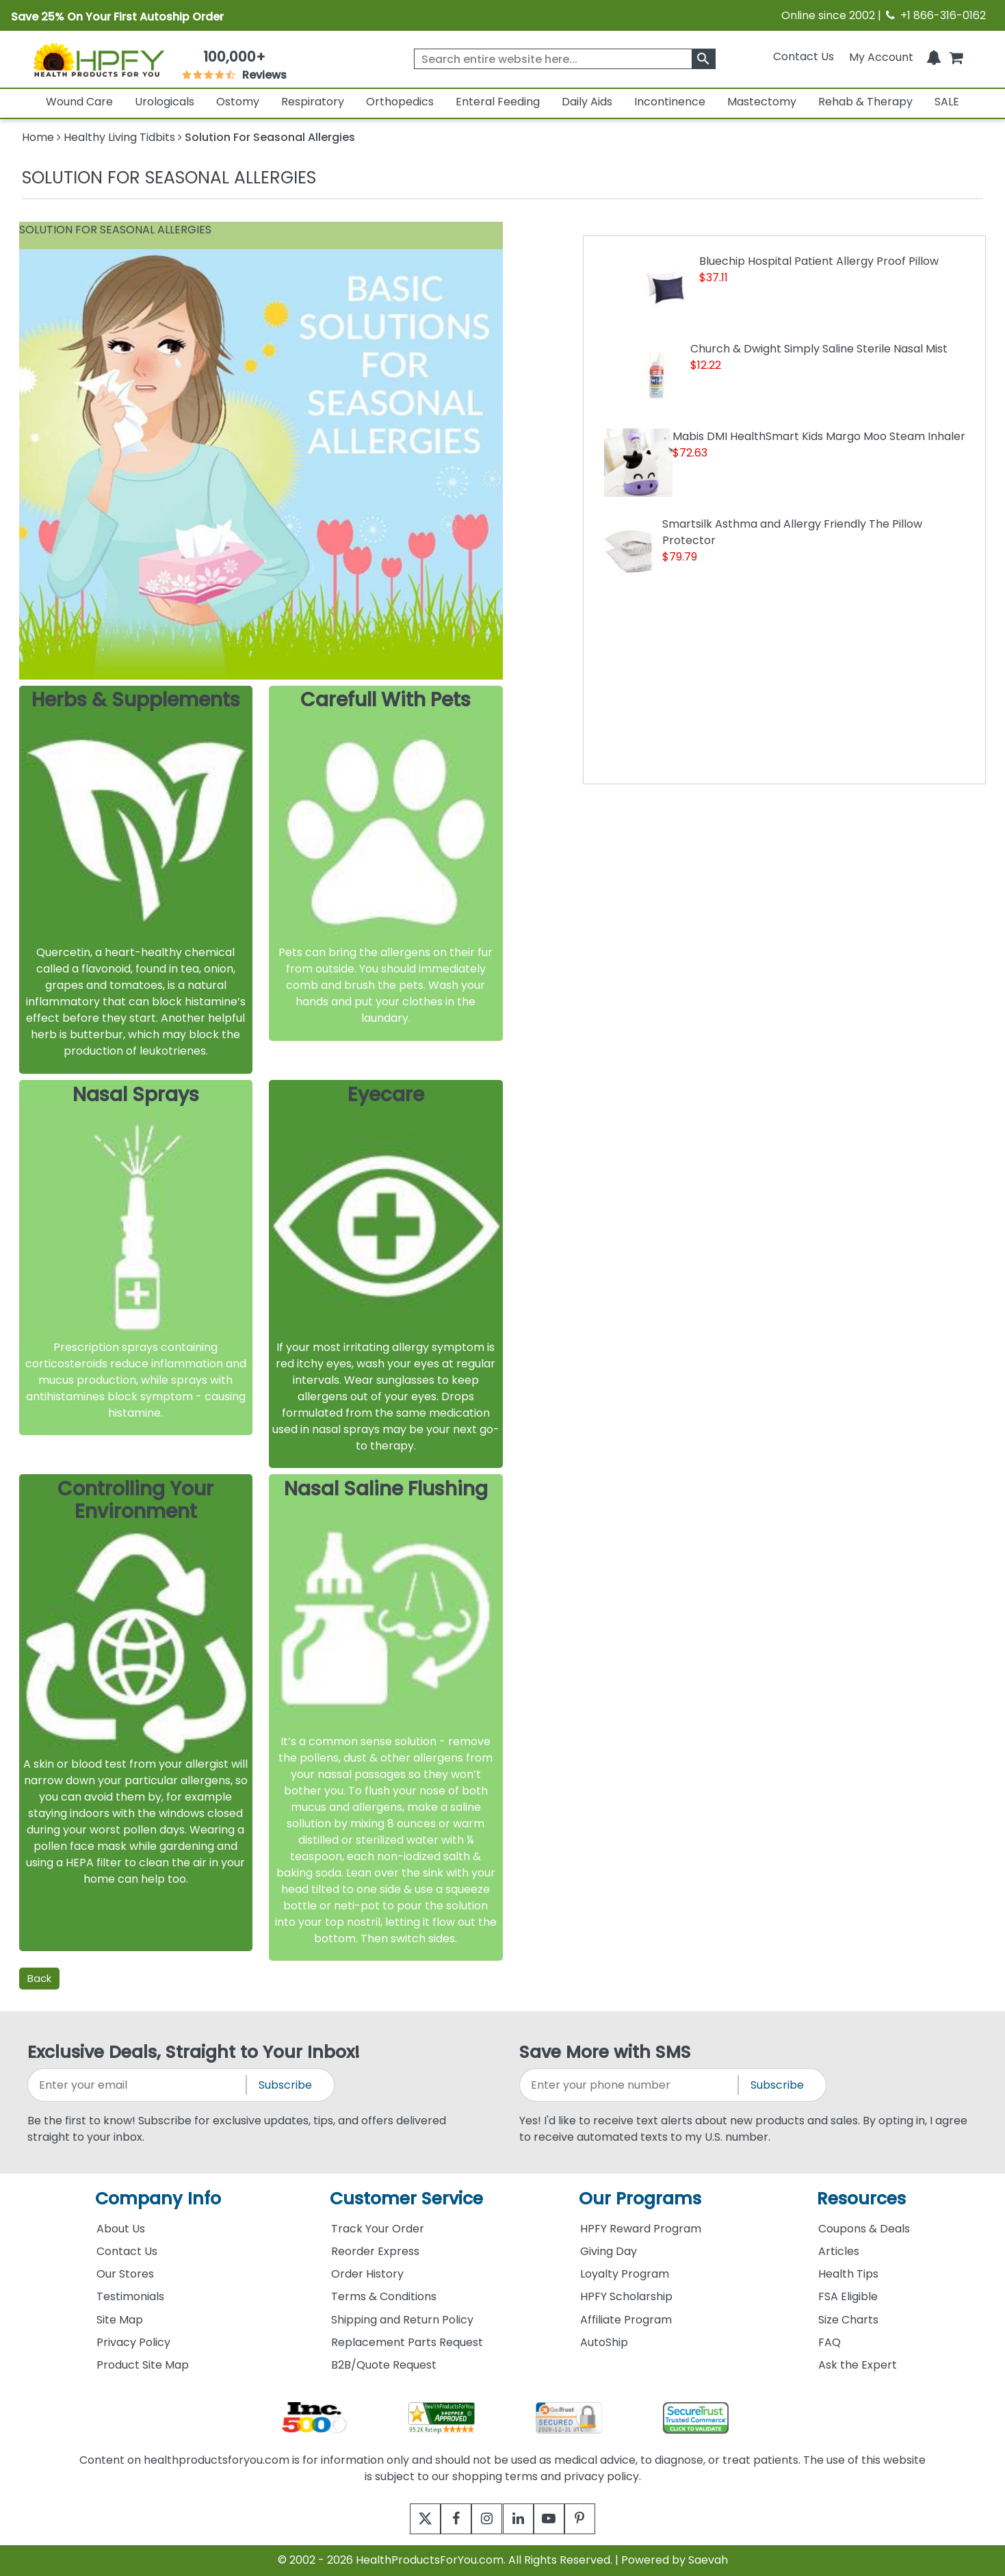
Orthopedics (400, 102)
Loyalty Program (624, 2274)
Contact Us (803, 56)
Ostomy (237, 102)
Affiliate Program (626, 2320)
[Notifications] (933, 56)
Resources (861, 2199)
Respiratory (312, 102)
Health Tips (848, 2274)
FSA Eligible (848, 2296)
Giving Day (608, 2251)
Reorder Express (375, 2251)
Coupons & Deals (864, 2229)
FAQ (829, 2342)
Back (39, 1978)
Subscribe (285, 2085)
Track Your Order (377, 2229)
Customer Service (406, 2199)
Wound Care (79, 102)
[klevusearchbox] (704, 59)
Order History (367, 2274)
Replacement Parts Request (407, 2342)
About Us (120, 2229)
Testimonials (130, 2296)
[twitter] (408, 2518)
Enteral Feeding (498, 102)
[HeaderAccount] (881, 56)
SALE (947, 102)
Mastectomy (761, 102)
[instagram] (484, 2518)
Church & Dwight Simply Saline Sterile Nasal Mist (819, 349)
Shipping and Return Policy (402, 2320)
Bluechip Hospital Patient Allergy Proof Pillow (819, 261)
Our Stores (125, 2274)
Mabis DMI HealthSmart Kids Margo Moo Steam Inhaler (819, 436)
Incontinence (669, 102)
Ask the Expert (857, 2365)
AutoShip (604, 2342)
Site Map (119, 2320)
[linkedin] (521, 2518)
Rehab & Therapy (865, 102)
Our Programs (640, 2199)
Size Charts (848, 2320)
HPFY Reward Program (640, 2229)
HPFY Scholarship (626, 2296)
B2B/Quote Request (383, 2365)
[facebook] (446, 2518)
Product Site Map (142, 2365)
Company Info (158, 2199)
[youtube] (559, 2518)
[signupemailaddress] (138, 2085)
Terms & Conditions (383, 2296)
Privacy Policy (133, 2342)
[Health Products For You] (98, 59)
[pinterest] (597, 2518)
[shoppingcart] (956, 56)
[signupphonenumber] (630, 2085)
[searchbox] (565, 59)
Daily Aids (587, 102)
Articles (838, 2251)
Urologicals (164, 102)
